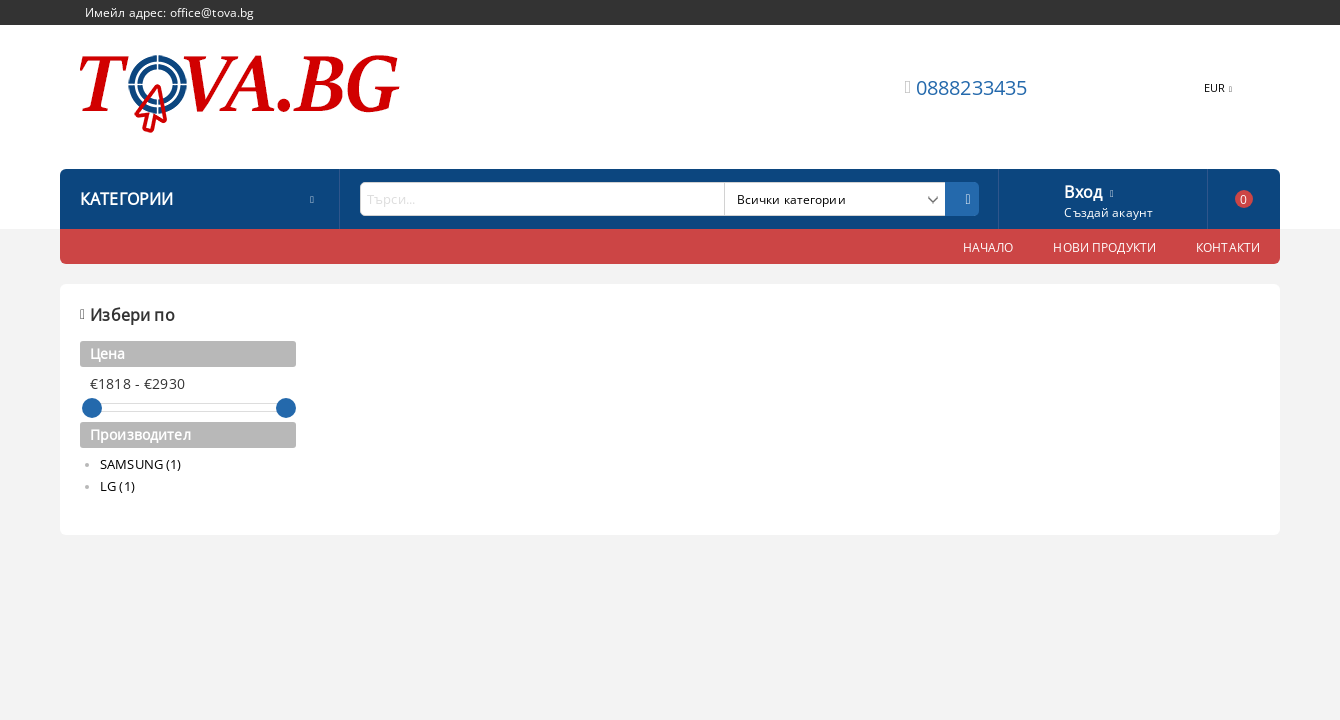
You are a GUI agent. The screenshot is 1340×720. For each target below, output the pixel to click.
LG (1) (117, 486)
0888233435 (972, 87)
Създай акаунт (1108, 212)
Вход (1083, 190)
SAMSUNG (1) (140, 464)
